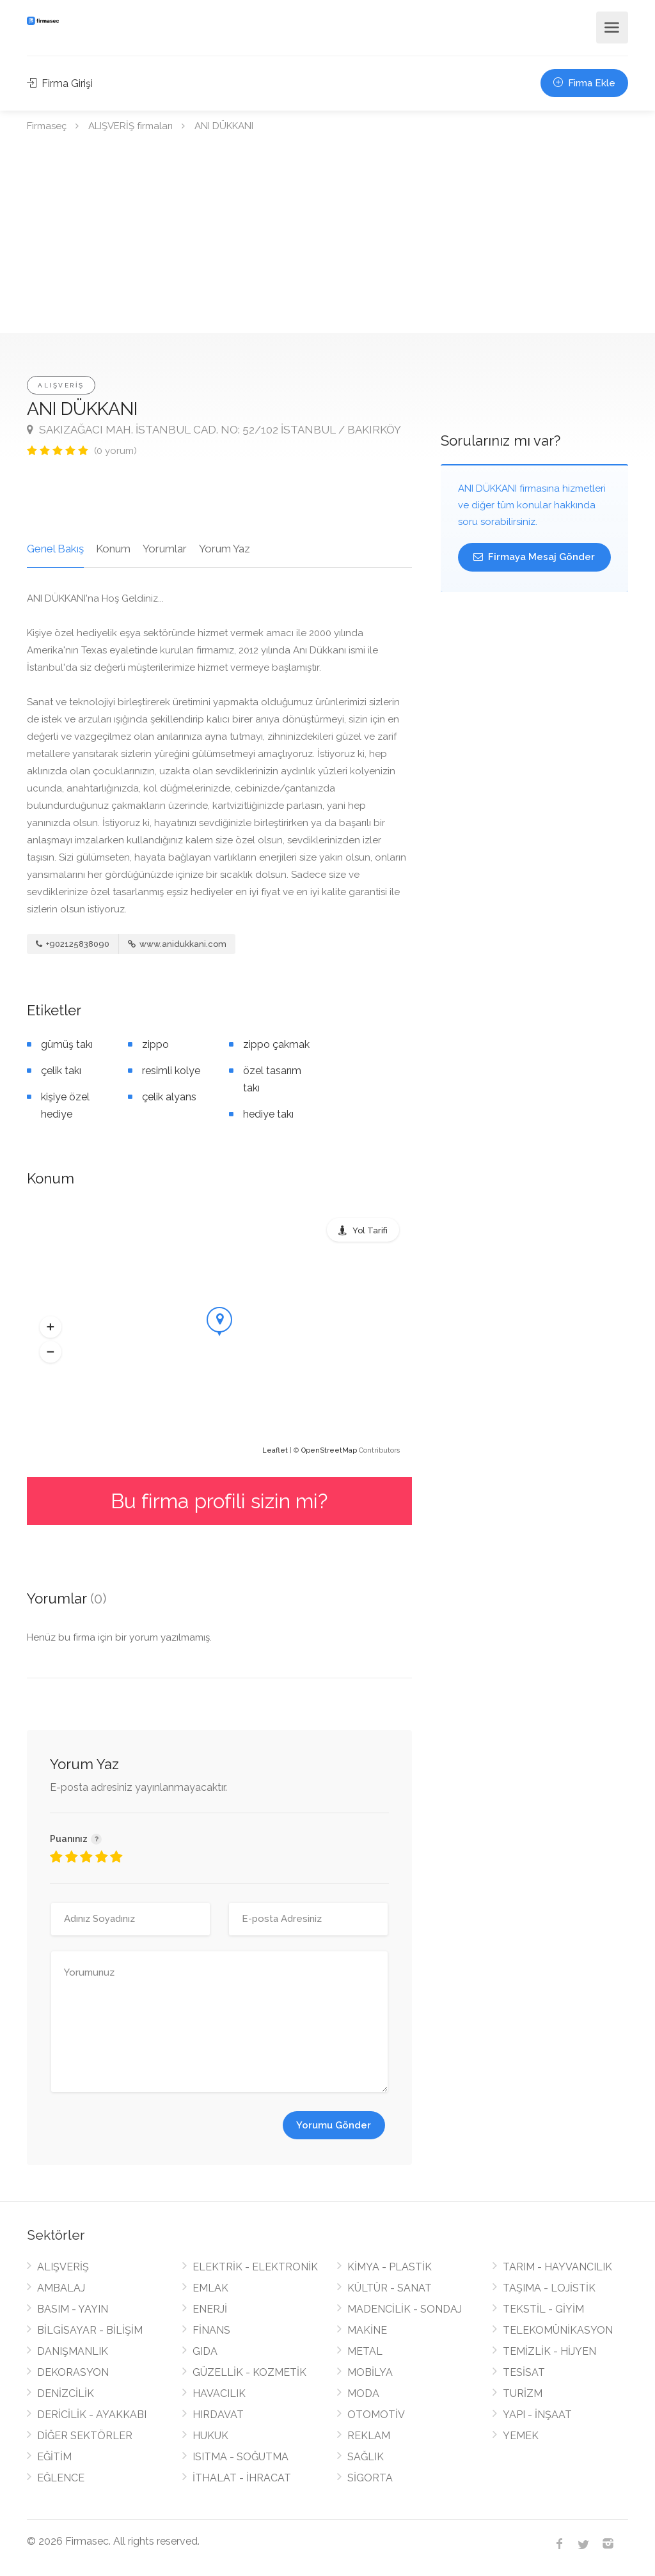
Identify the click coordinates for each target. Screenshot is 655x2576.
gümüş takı (67, 1044)
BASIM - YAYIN (72, 2309)
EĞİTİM (54, 2457)
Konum (113, 548)
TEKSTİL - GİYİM (543, 2309)
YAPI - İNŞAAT (537, 2414)
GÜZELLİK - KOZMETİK (249, 2372)
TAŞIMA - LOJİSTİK (549, 2288)
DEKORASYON (73, 2372)
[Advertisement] (327, 237)
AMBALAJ (61, 2288)
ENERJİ (210, 2309)
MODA (363, 2393)
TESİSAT (524, 2372)
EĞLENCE (60, 2478)
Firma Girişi (60, 83)
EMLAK (210, 2288)
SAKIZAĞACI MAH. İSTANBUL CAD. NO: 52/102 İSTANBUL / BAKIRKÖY (214, 429)
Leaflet (275, 1450)
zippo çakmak (276, 1044)
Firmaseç (47, 126)
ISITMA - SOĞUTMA (240, 2457)
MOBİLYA (370, 2372)
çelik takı (61, 1071)
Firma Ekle (584, 83)
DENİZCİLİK (65, 2393)
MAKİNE (367, 2330)
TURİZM (522, 2393)
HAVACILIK (219, 2393)
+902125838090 (72, 944)
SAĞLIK (365, 2457)
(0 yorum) (115, 451)
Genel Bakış (55, 548)
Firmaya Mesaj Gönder (534, 557)
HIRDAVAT (218, 2414)
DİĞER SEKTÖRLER (84, 2436)
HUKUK (210, 2436)
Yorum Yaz (224, 548)
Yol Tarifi (370, 1230)
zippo (155, 1044)
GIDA (205, 2351)
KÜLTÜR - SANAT (389, 2288)
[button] (50, 1327)
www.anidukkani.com (177, 944)
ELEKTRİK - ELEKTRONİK (255, 2267)
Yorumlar (165, 548)
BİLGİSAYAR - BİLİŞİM (90, 2330)
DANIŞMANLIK (72, 2351)
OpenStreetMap (329, 1450)
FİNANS (211, 2330)
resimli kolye (171, 1071)
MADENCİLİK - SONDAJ (404, 2309)
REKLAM (368, 2436)
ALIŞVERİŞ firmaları (130, 126)
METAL (365, 2351)
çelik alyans (169, 1097)
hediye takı (268, 1114)
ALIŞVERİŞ (61, 385)
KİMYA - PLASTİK (389, 2267)
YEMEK (521, 2436)
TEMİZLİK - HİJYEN (549, 2351)
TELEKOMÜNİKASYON (558, 2330)
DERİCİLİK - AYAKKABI (91, 2414)
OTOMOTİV (376, 2414)
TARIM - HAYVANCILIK (557, 2267)
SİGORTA (370, 2478)
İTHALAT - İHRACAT (242, 2478)
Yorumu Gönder (333, 2125)
